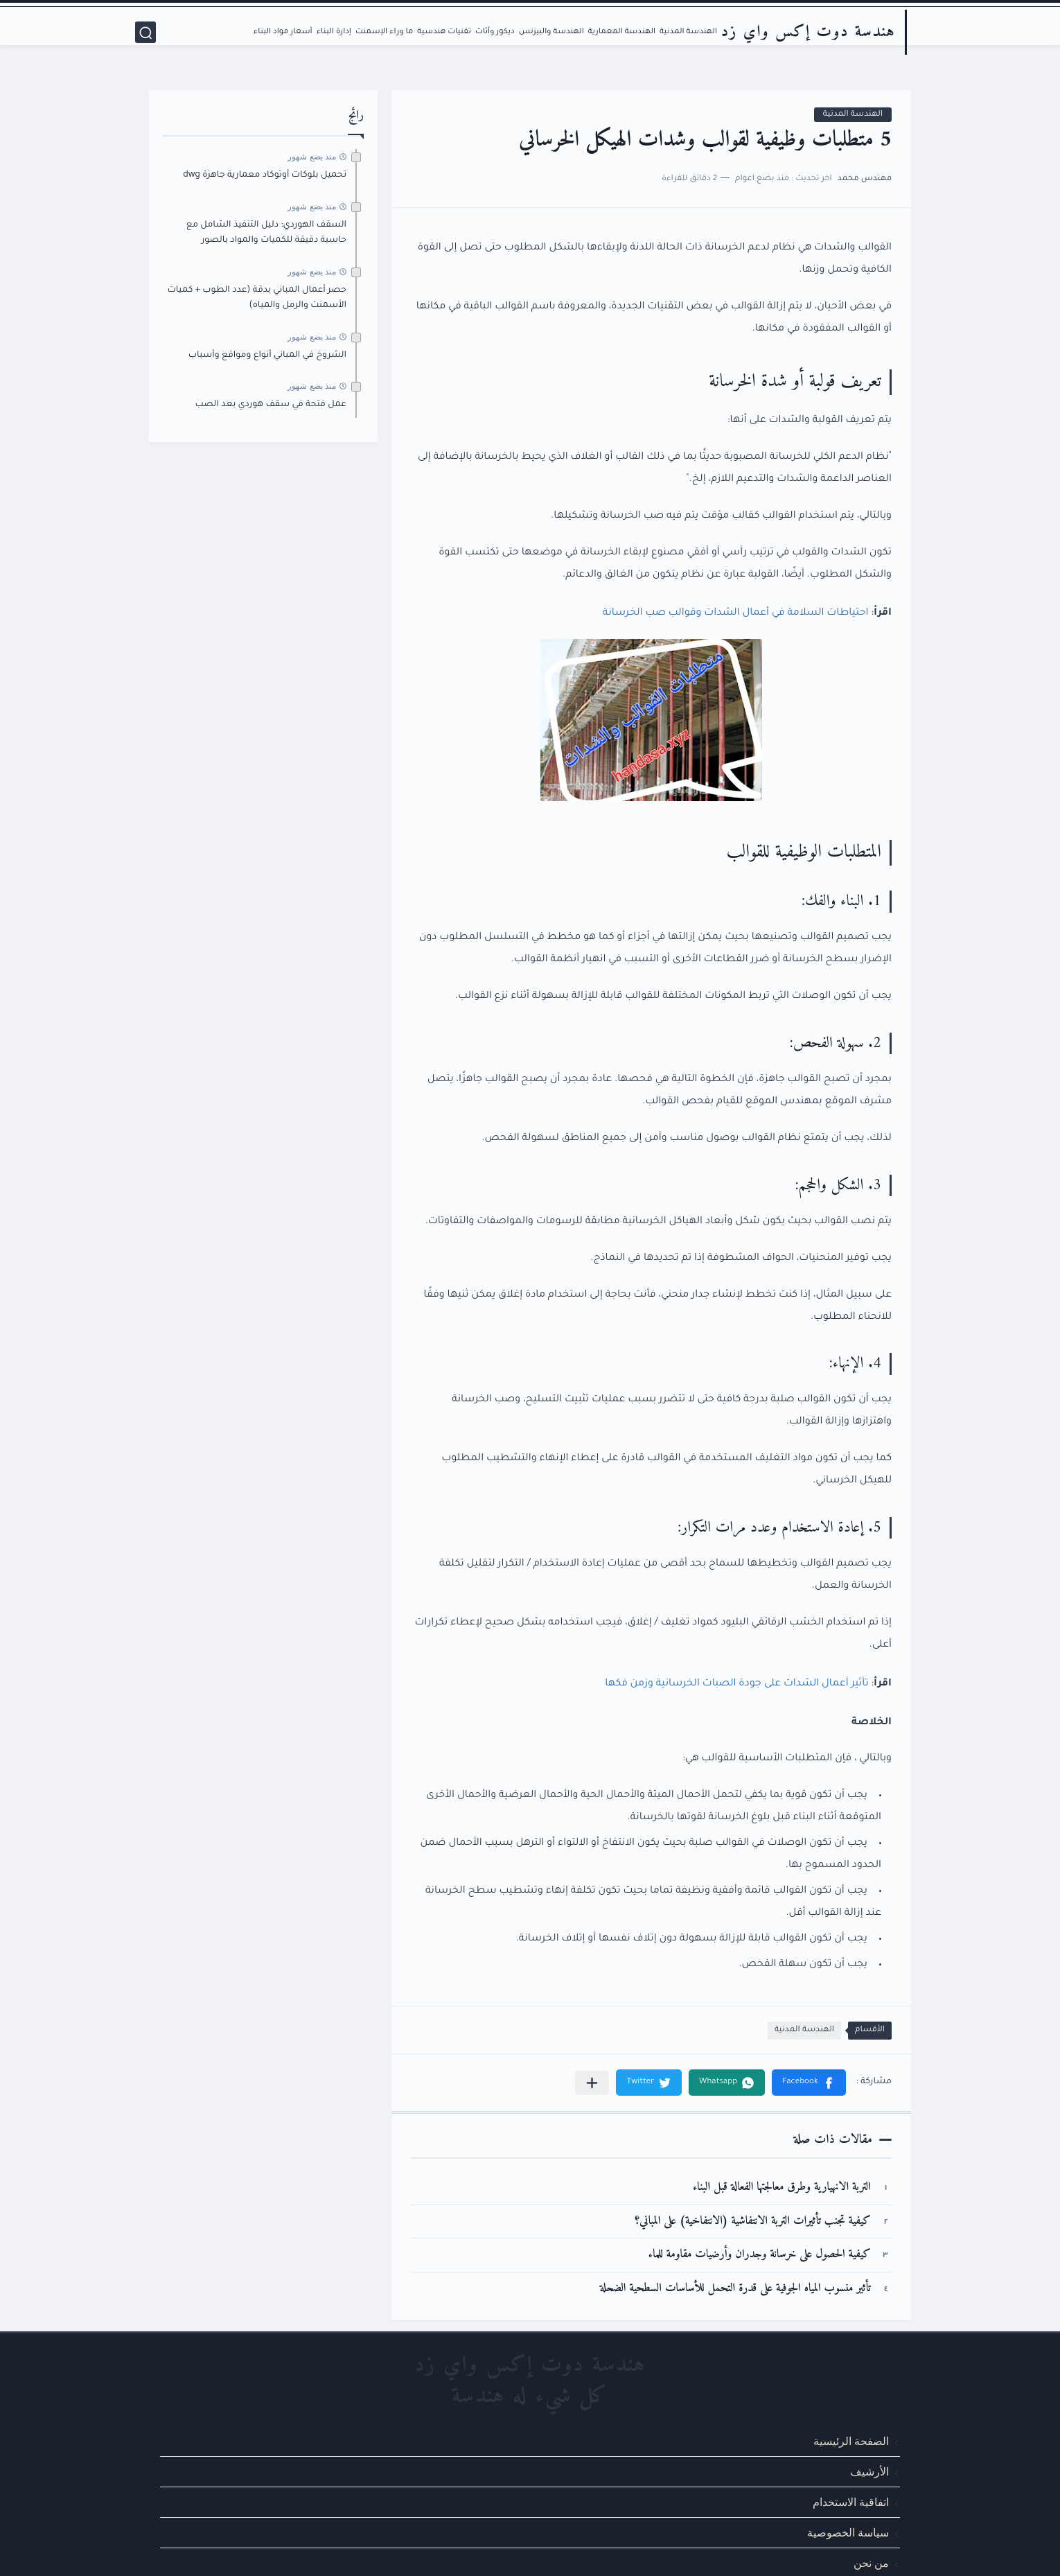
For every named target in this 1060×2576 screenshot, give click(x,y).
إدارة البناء (334, 32)
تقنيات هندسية (444, 32)
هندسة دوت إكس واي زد (808, 32)
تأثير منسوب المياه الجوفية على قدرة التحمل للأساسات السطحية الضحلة (735, 2288)
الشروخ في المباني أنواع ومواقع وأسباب (267, 355)
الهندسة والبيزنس (551, 32)
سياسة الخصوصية (848, 2533)
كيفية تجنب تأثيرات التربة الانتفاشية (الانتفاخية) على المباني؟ (753, 2221)
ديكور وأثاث (495, 32)
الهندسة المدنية (688, 32)
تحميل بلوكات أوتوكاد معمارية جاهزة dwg (264, 175)
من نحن (871, 2563)
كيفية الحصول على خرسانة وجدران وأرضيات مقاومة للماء (759, 2254)
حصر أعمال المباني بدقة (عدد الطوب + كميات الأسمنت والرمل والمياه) (257, 298)
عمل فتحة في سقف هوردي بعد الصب (270, 405)
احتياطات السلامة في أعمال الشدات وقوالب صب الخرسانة (736, 613)
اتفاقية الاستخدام (851, 2502)
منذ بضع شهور (312, 156)
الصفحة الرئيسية (851, 2441)
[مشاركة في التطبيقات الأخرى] (592, 2083)
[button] (809, 2082)
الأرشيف (869, 2472)
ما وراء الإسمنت (384, 32)
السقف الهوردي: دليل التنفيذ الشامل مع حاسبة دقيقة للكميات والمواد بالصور (266, 232)
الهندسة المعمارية (621, 32)
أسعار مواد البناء (283, 32)
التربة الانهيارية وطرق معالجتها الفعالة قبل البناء (782, 2187)
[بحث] (145, 32)
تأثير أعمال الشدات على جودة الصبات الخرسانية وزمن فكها (736, 1684)
